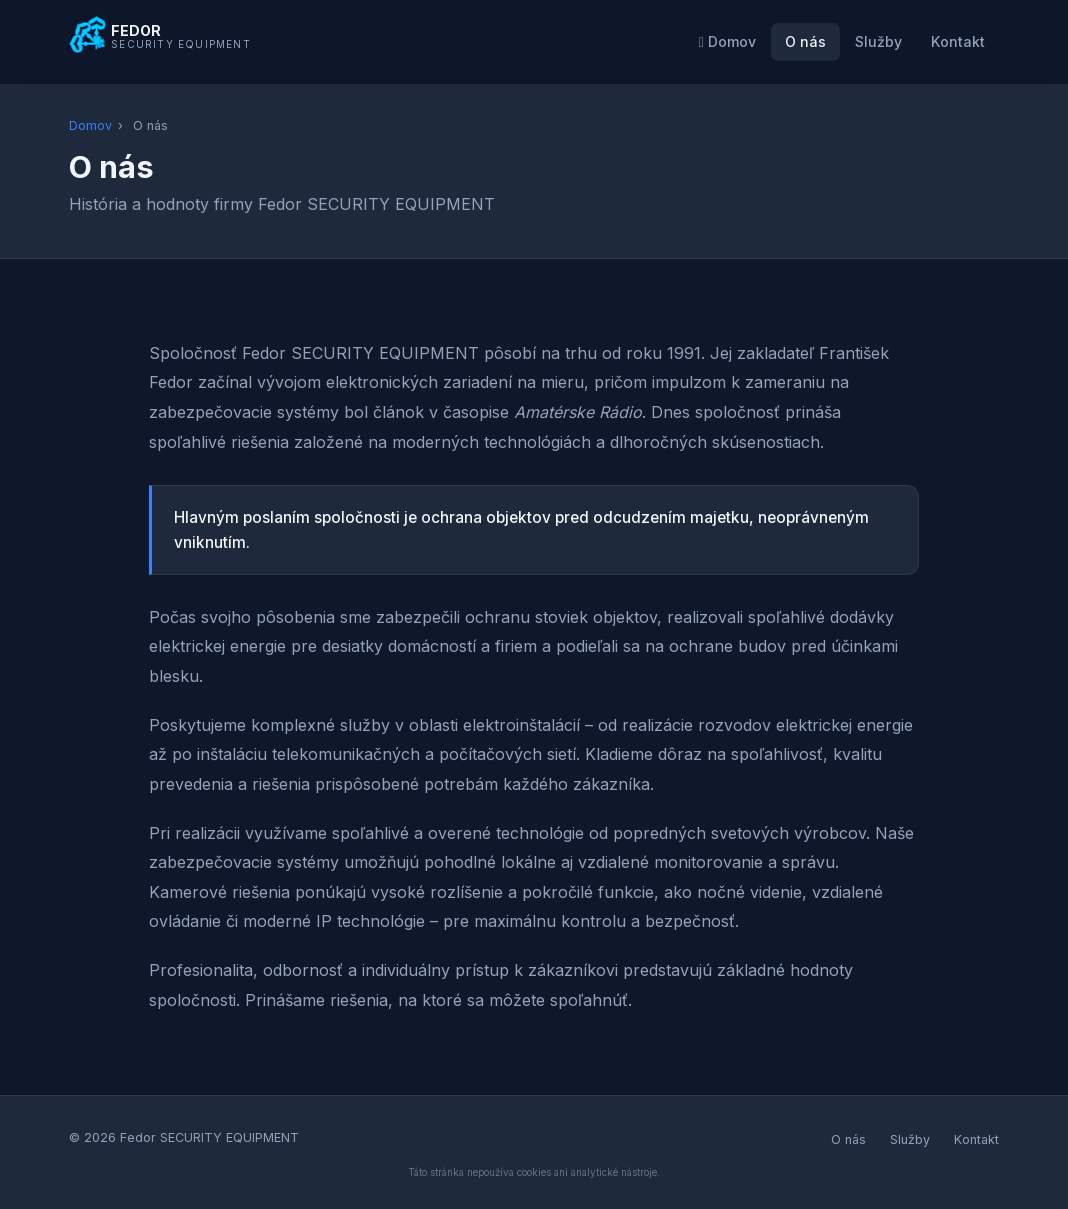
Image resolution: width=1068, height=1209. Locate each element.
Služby (878, 41)
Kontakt (958, 41)
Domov (727, 41)
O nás (805, 41)
